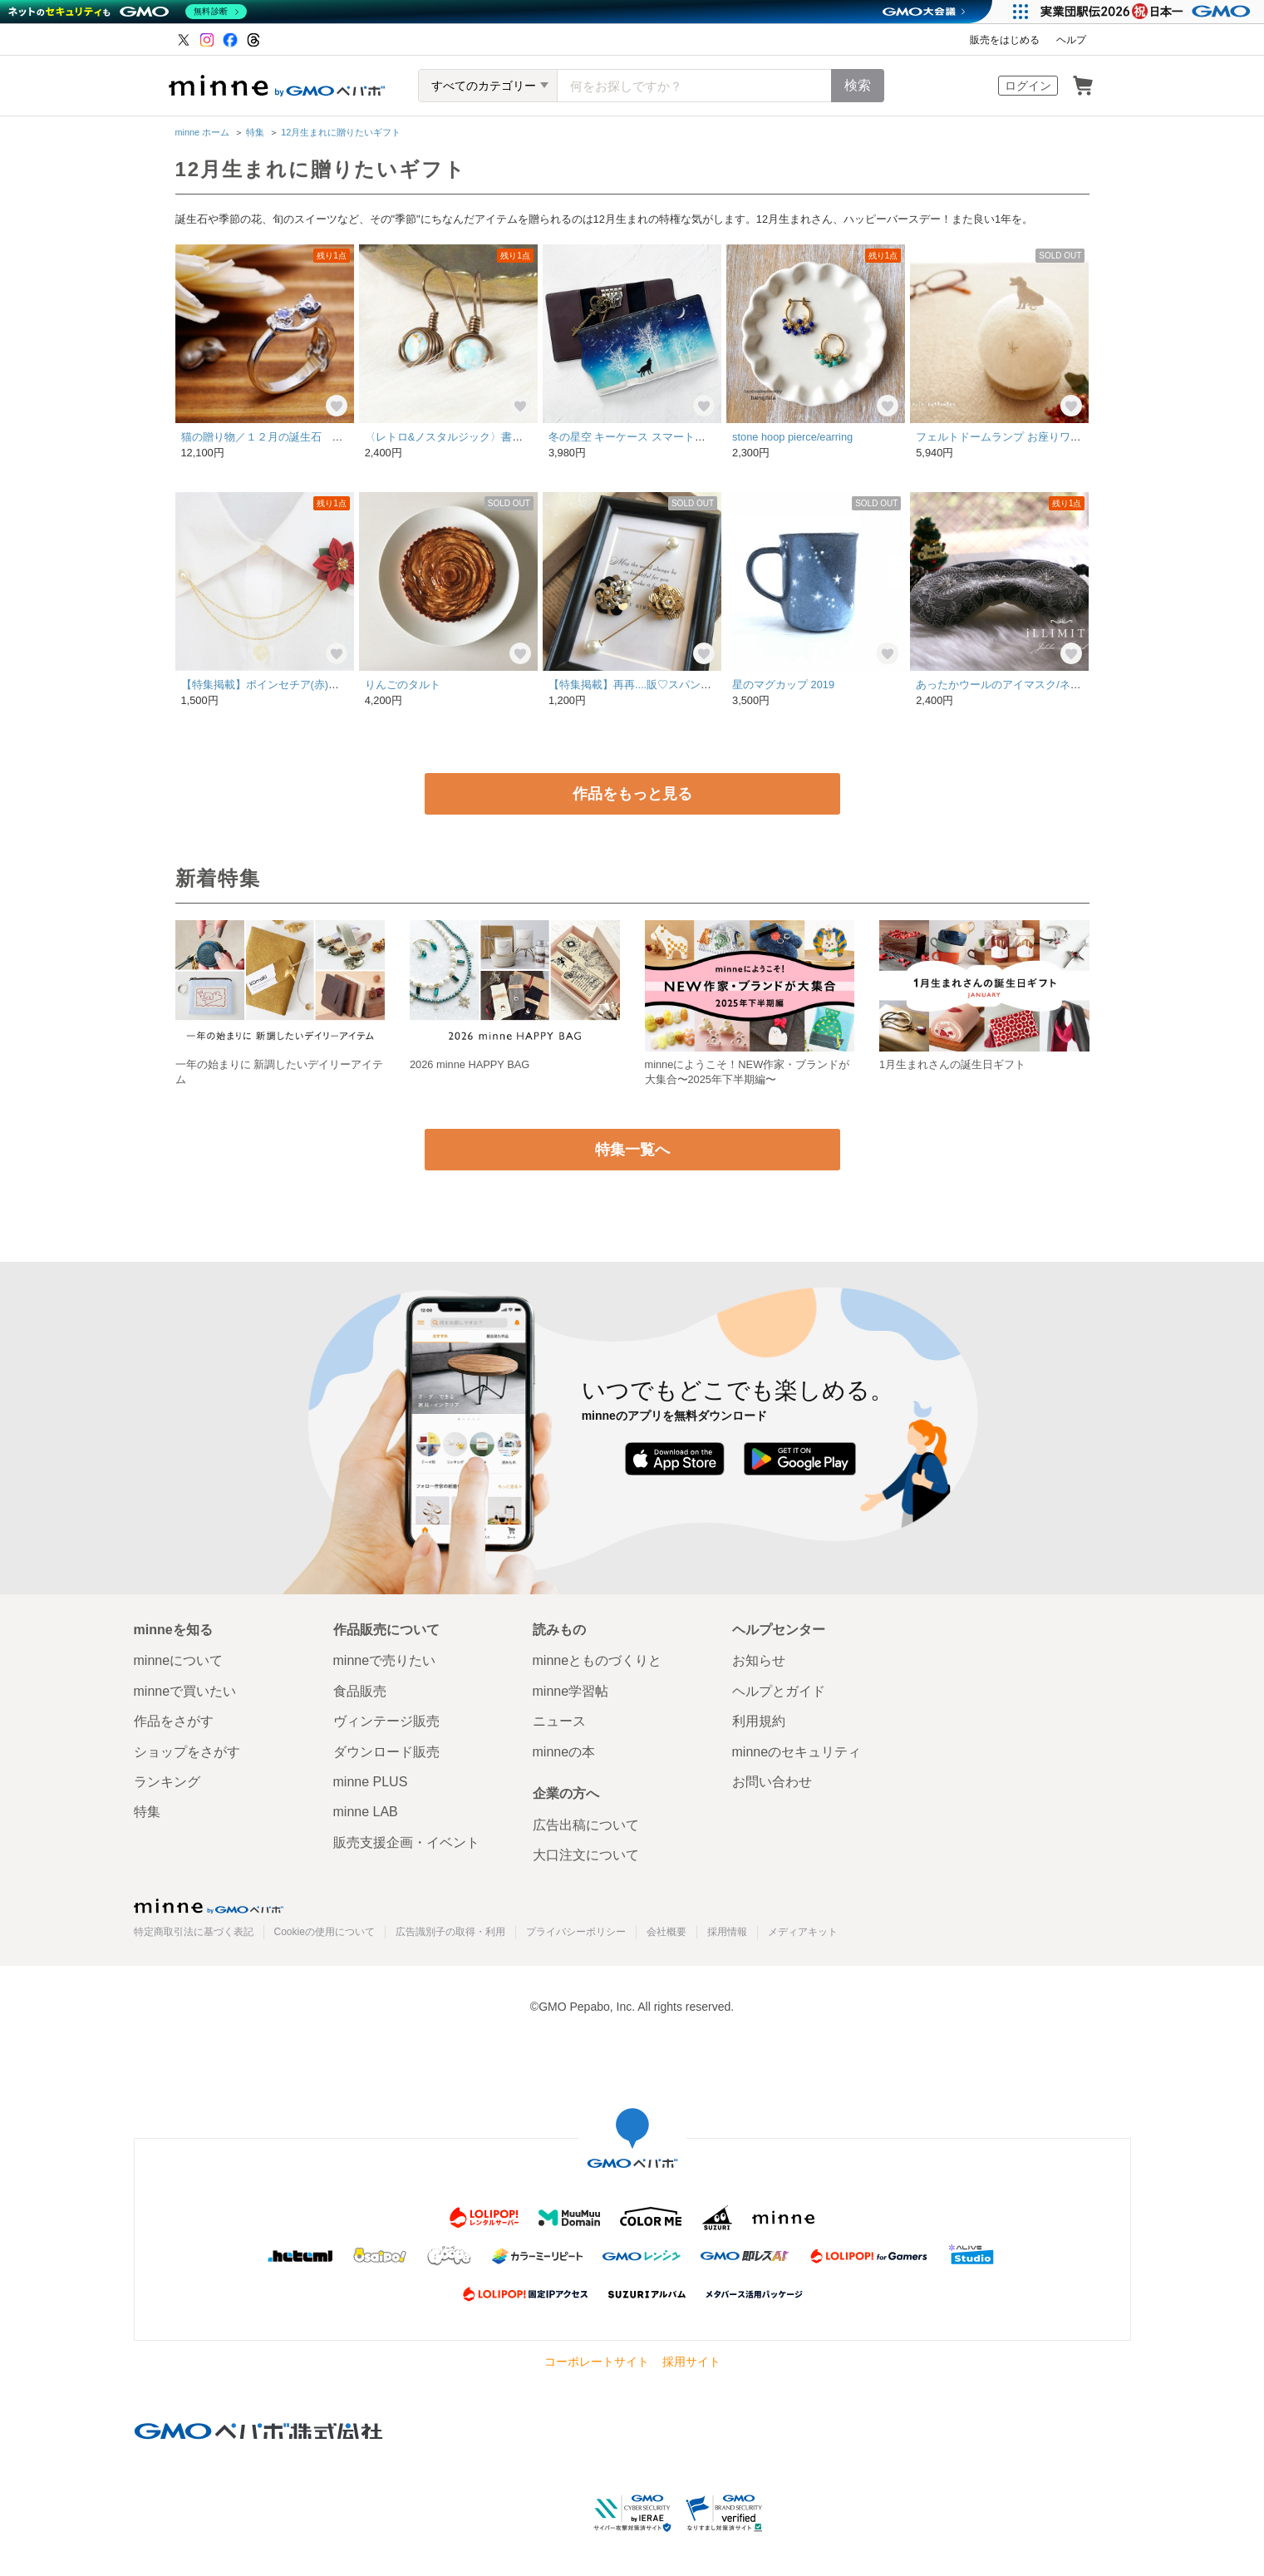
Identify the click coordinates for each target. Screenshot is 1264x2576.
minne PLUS (370, 1782)
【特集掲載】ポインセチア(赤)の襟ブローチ (287, 684)
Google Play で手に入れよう (800, 1458)
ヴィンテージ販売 (386, 1721)
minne (208, 1906)
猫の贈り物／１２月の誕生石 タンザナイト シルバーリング (332, 437)
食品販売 (359, 1691)
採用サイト (691, 2361)
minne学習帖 (571, 1691)
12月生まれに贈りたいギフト (341, 132)
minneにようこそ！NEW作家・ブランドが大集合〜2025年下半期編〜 (747, 1072)
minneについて (179, 1660)
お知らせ (758, 1660)
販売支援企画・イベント (406, 1842)
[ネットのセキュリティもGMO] (127, 11)
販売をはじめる (1005, 40)
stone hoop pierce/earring (792, 437)
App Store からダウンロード (674, 1458)
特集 (255, 132)
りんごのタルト (402, 684)
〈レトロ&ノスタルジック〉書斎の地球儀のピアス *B (498, 437)
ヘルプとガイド (778, 1691)
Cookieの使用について (324, 1932)
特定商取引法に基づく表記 (193, 1932)
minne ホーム (202, 132)
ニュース (559, 1721)
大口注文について (586, 1855)
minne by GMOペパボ (277, 85)
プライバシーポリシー (576, 1932)
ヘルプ (1071, 40)
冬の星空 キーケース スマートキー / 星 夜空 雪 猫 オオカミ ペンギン (714, 437)
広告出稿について (586, 1825)
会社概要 (666, 1932)
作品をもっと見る (632, 794)
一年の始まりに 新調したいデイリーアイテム (279, 1072)
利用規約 (758, 1721)
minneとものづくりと (597, 1660)
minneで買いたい (185, 1691)
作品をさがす (174, 1721)
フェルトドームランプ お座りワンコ (1004, 437)
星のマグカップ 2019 (783, 684)
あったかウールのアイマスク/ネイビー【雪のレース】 (1047, 684)
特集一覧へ (632, 1149)
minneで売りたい (384, 1660)
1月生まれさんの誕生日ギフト (952, 1064)
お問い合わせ (772, 1782)
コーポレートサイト (596, 2361)
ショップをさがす (187, 1752)
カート (1083, 85)
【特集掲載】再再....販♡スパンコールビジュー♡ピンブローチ (700, 684)
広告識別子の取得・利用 (450, 1932)
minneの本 (564, 1752)
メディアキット (803, 1932)
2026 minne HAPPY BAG (469, 1064)
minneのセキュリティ (797, 1752)
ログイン (1028, 85)
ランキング (167, 1782)
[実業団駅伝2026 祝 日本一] (1148, 11)
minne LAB (365, 1812)
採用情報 (727, 1932)
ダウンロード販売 (386, 1752)
